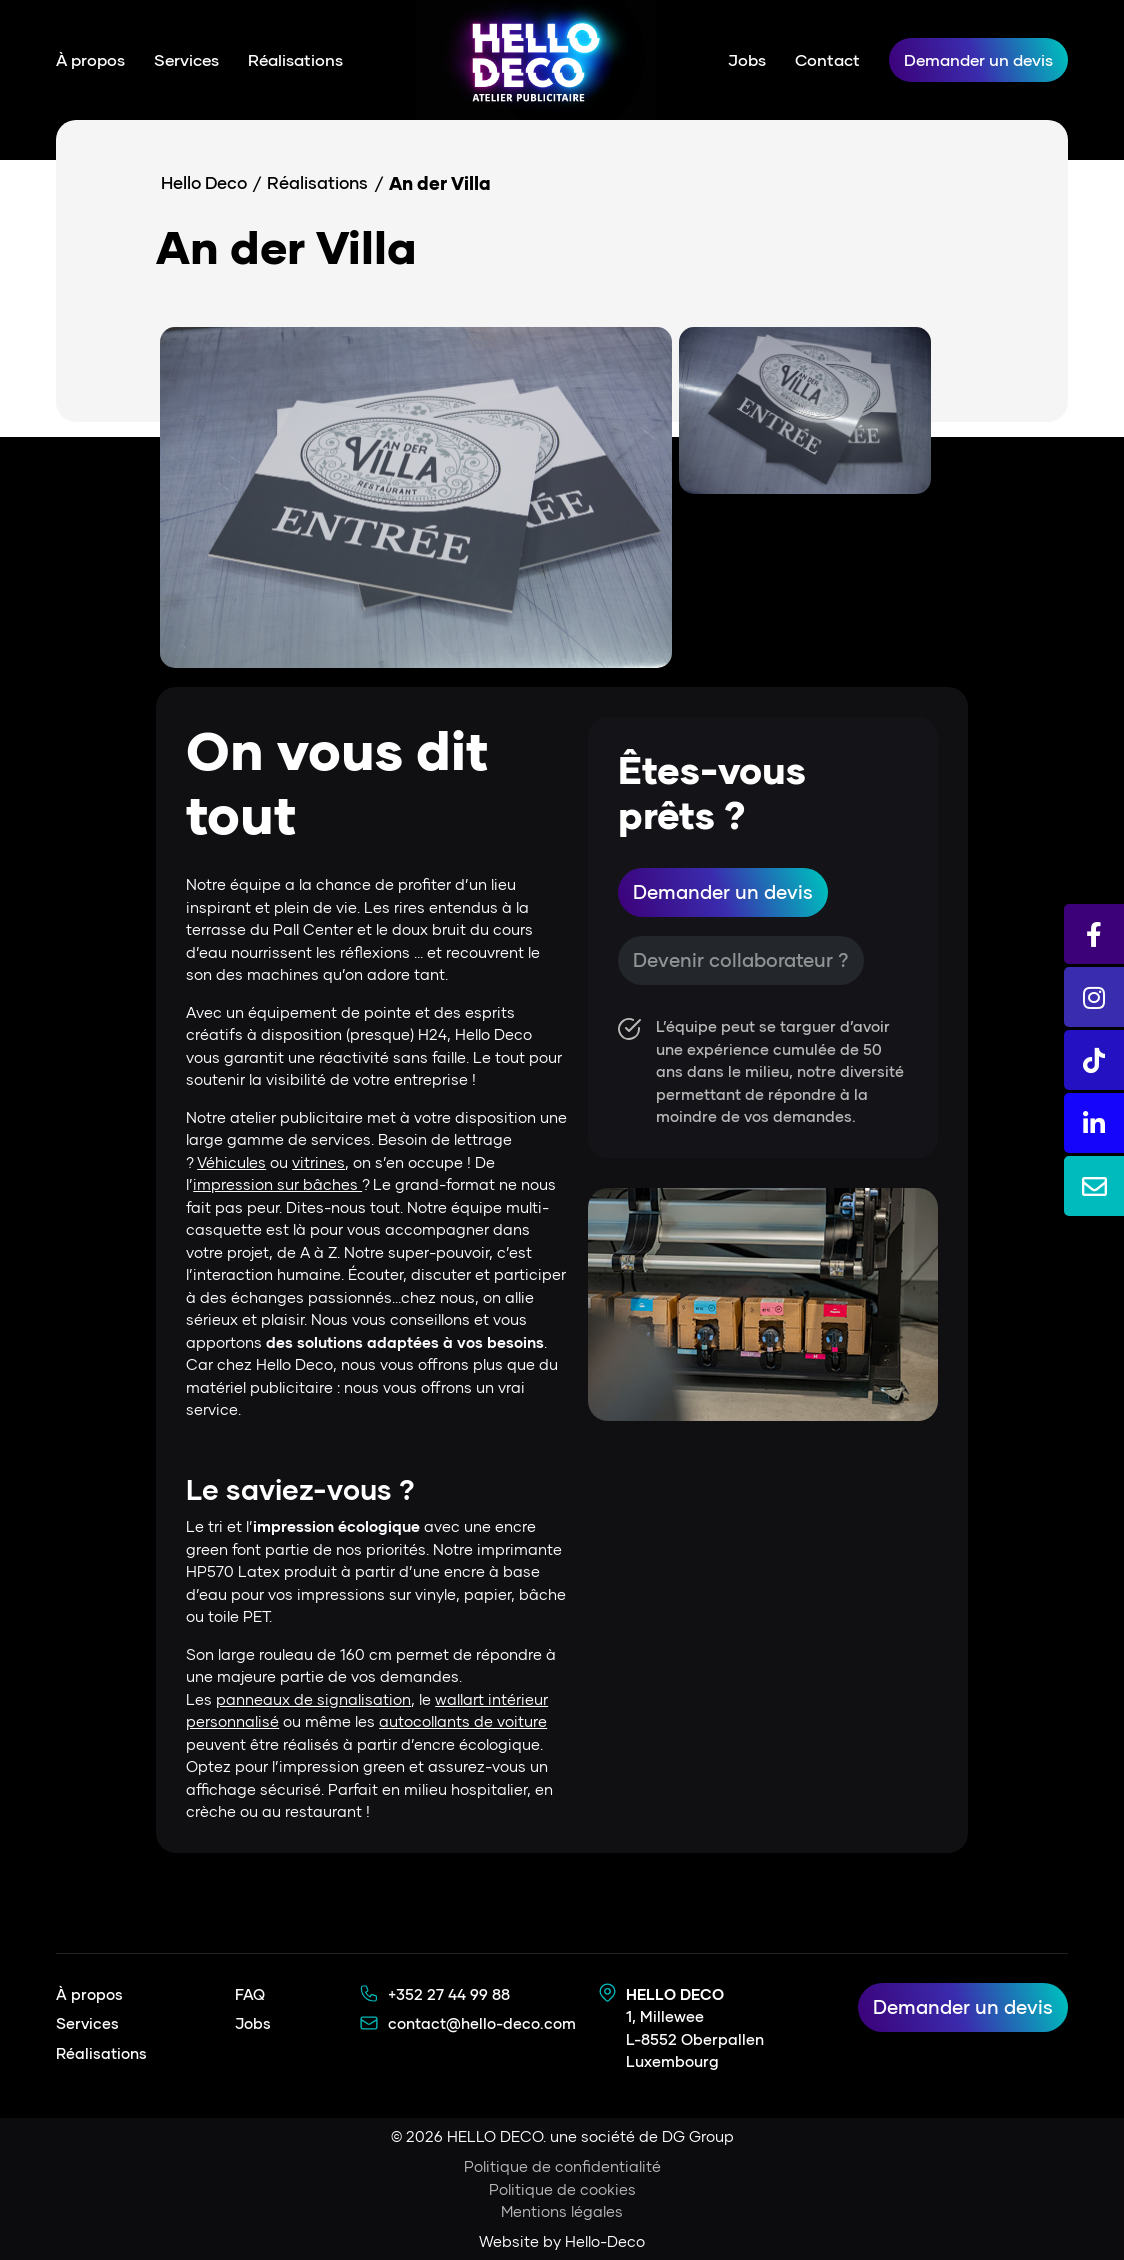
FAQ (250, 1994)
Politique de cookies (562, 2189)
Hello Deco (208, 183)
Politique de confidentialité (562, 2166)
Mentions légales (562, 2211)
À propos (90, 59)
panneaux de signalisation (313, 1699)
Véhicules (231, 1162)
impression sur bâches (277, 1184)
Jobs (747, 59)
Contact (827, 59)
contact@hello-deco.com (482, 2023)
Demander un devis (978, 59)
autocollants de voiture (463, 1721)
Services (186, 59)
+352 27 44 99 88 (449, 1994)
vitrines (318, 1162)
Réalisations (295, 59)
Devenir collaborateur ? (745, 963)
